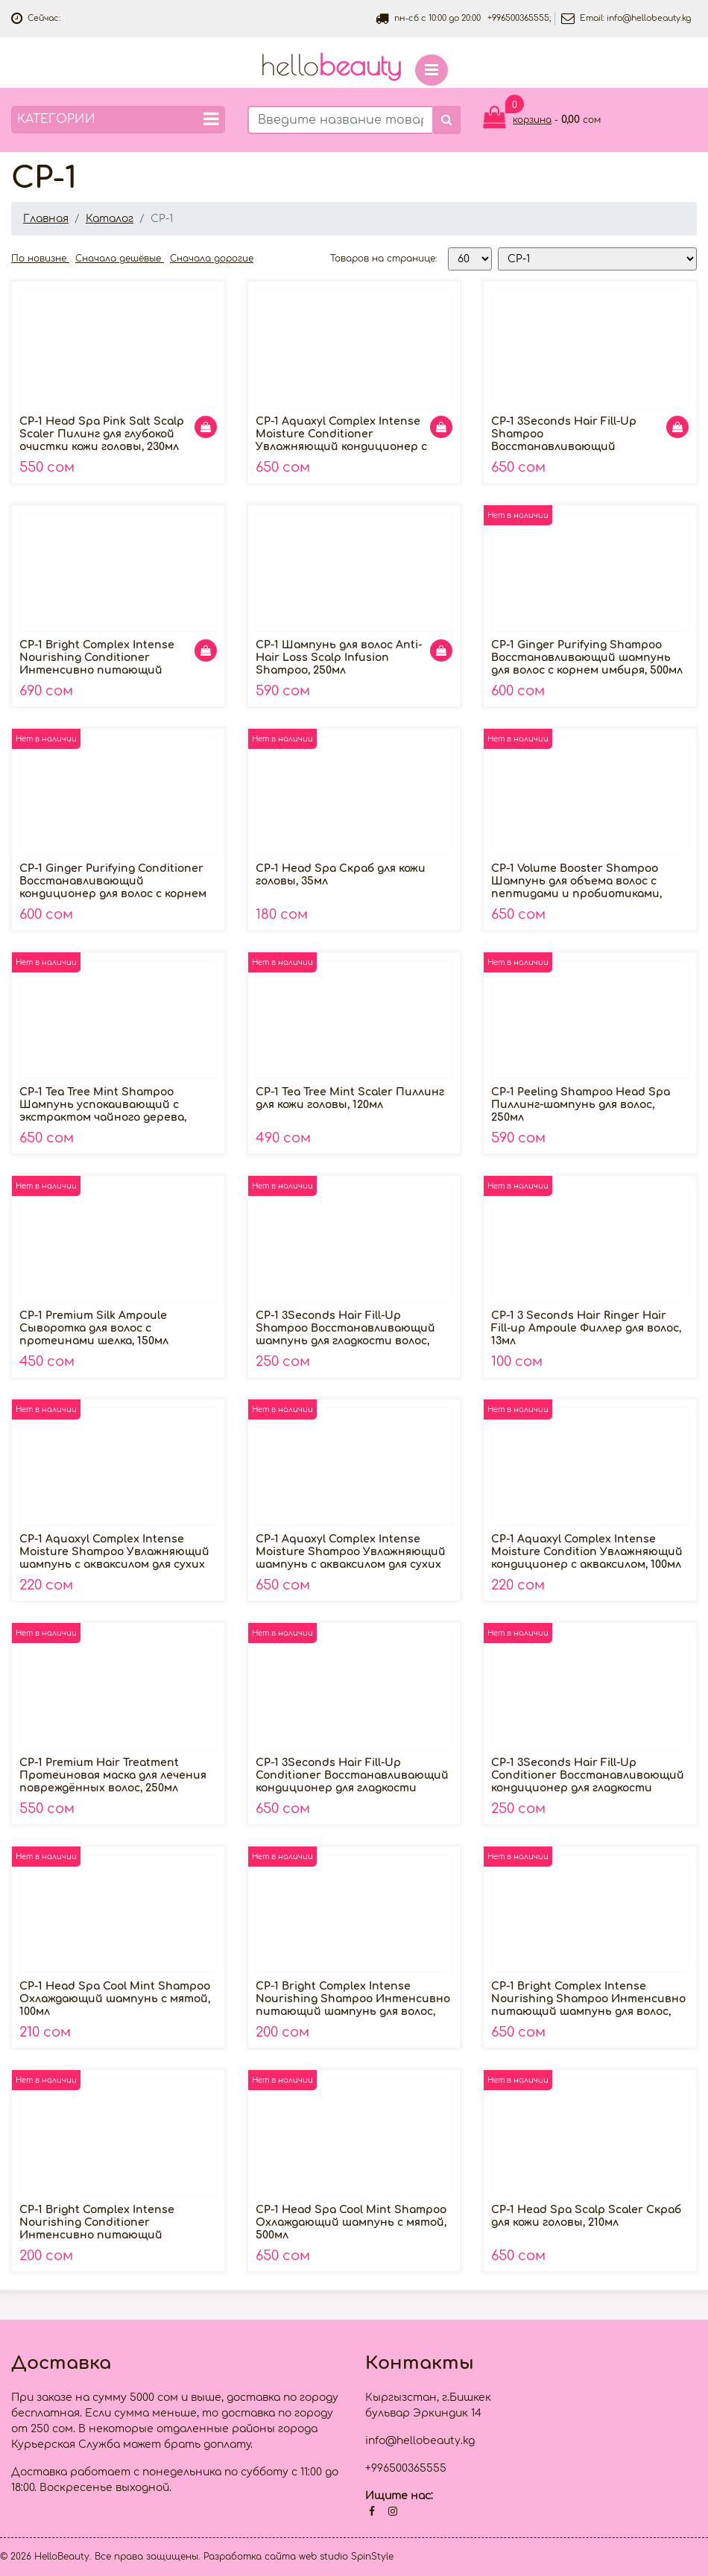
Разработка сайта (249, 2556)
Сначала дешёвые (119, 258)
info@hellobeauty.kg (649, 18)
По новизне (40, 258)
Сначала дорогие (211, 258)
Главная (46, 218)
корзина (532, 120)
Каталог (109, 218)
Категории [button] (118, 119)
